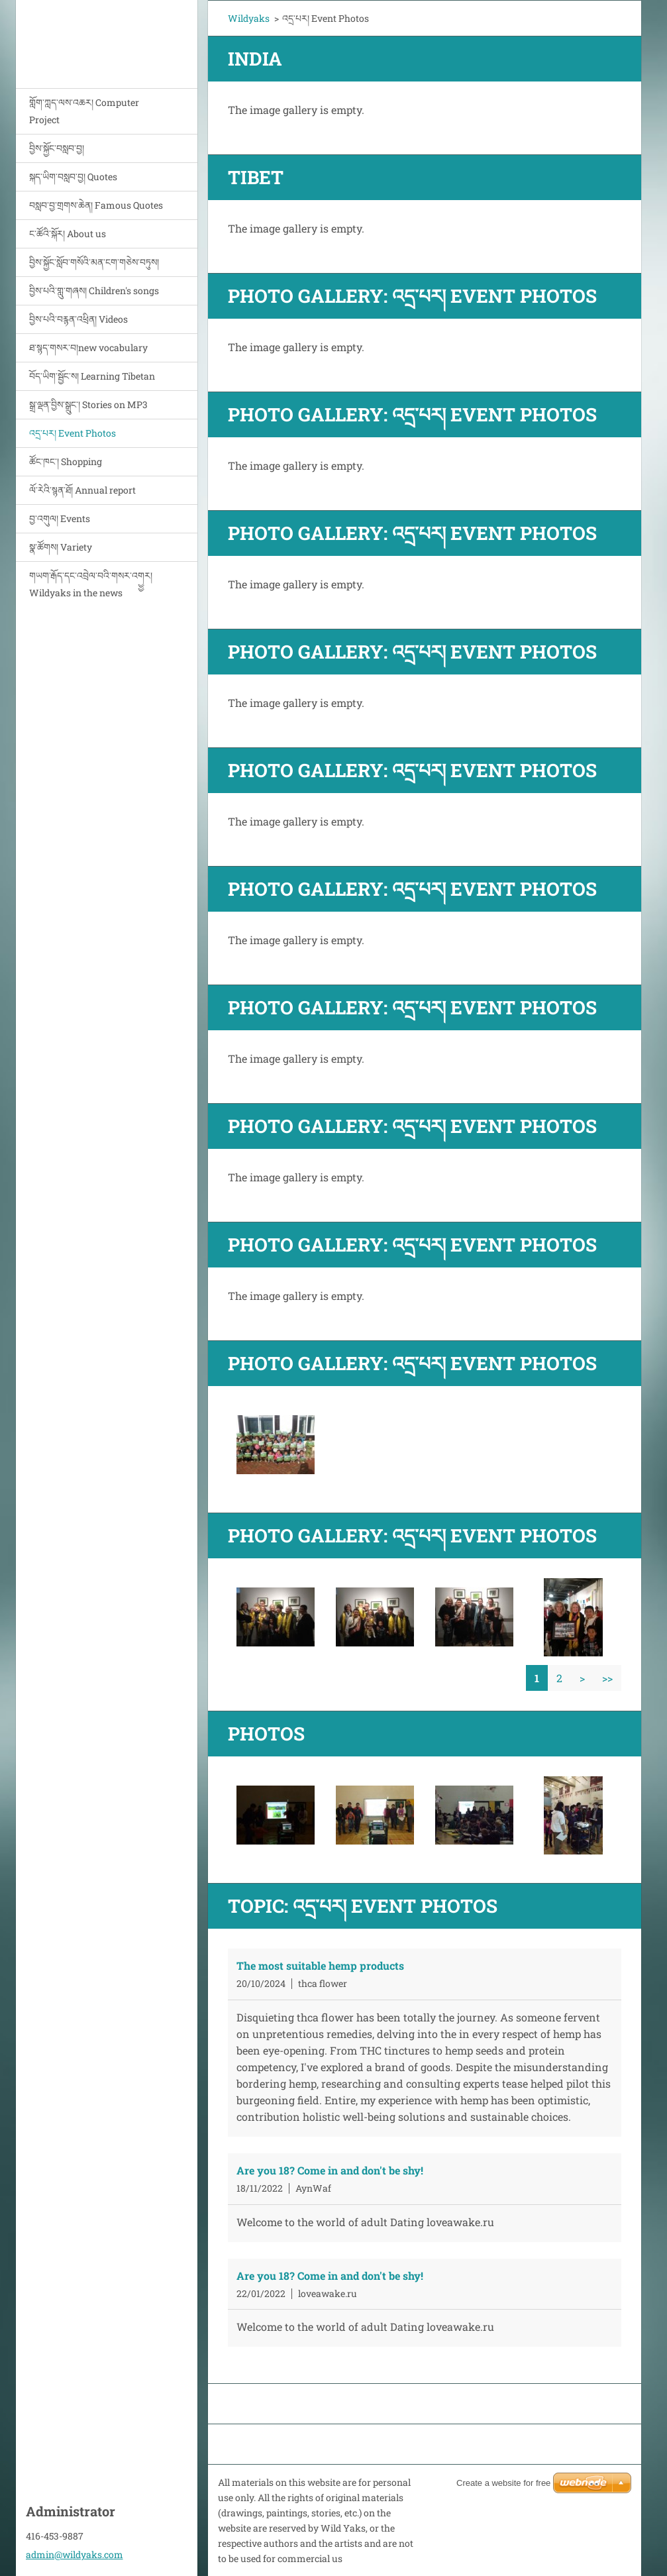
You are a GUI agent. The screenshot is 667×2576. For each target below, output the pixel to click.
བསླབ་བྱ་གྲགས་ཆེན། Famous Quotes (96, 205)
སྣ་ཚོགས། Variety (60, 547)
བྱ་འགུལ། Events (59, 518)
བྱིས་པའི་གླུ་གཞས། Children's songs (94, 290)
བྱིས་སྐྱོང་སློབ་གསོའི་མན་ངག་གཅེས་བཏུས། (94, 262)
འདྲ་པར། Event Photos (72, 433)
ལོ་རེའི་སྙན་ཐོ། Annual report (82, 490)
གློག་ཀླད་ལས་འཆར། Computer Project (84, 111)
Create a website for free (503, 2483)
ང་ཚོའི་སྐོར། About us (67, 233)
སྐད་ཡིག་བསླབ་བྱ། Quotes (73, 176)
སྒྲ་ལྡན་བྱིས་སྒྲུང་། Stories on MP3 (88, 404)
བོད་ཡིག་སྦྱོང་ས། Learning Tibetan (92, 376)
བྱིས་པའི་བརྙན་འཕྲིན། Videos (78, 319)
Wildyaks (249, 18)
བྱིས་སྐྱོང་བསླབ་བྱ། (56, 148)
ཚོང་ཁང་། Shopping (65, 461)
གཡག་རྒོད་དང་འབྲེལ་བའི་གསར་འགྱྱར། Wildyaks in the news (90, 584)
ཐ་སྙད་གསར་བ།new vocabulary (88, 347)
